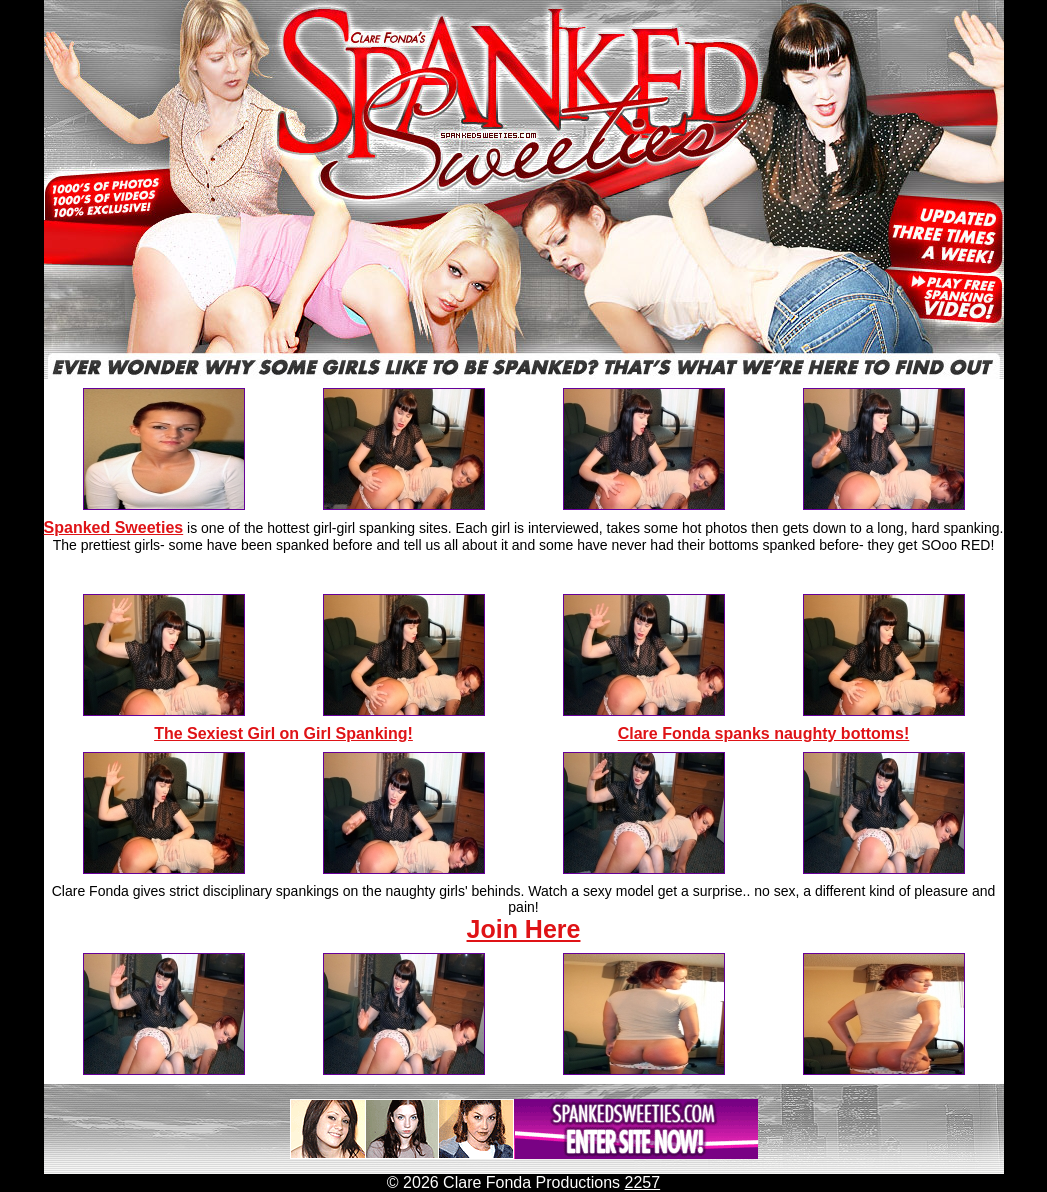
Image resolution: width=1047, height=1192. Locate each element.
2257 (643, 1182)
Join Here (524, 929)
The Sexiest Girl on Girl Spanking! (283, 733)
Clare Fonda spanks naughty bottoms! (764, 733)
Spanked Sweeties (114, 527)
